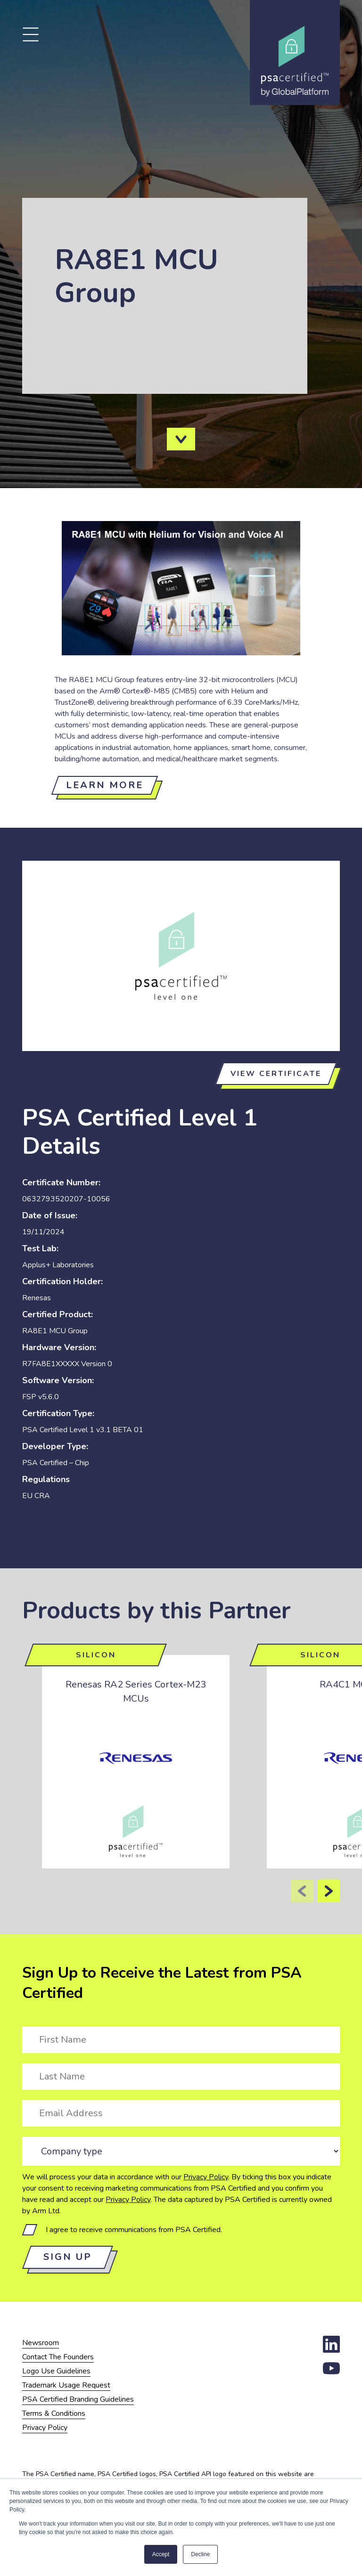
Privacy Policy (205, 2177)
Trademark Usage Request (66, 2385)
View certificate (275, 1073)
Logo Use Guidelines (56, 2371)
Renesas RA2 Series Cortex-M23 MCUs (136, 1691)
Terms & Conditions (53, 2413)
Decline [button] (200, 2554)
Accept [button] (161, 2554)
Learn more (104, 785)
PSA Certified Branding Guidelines (78, 2399)
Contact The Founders (58, 2357)
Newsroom (40, 2343)
